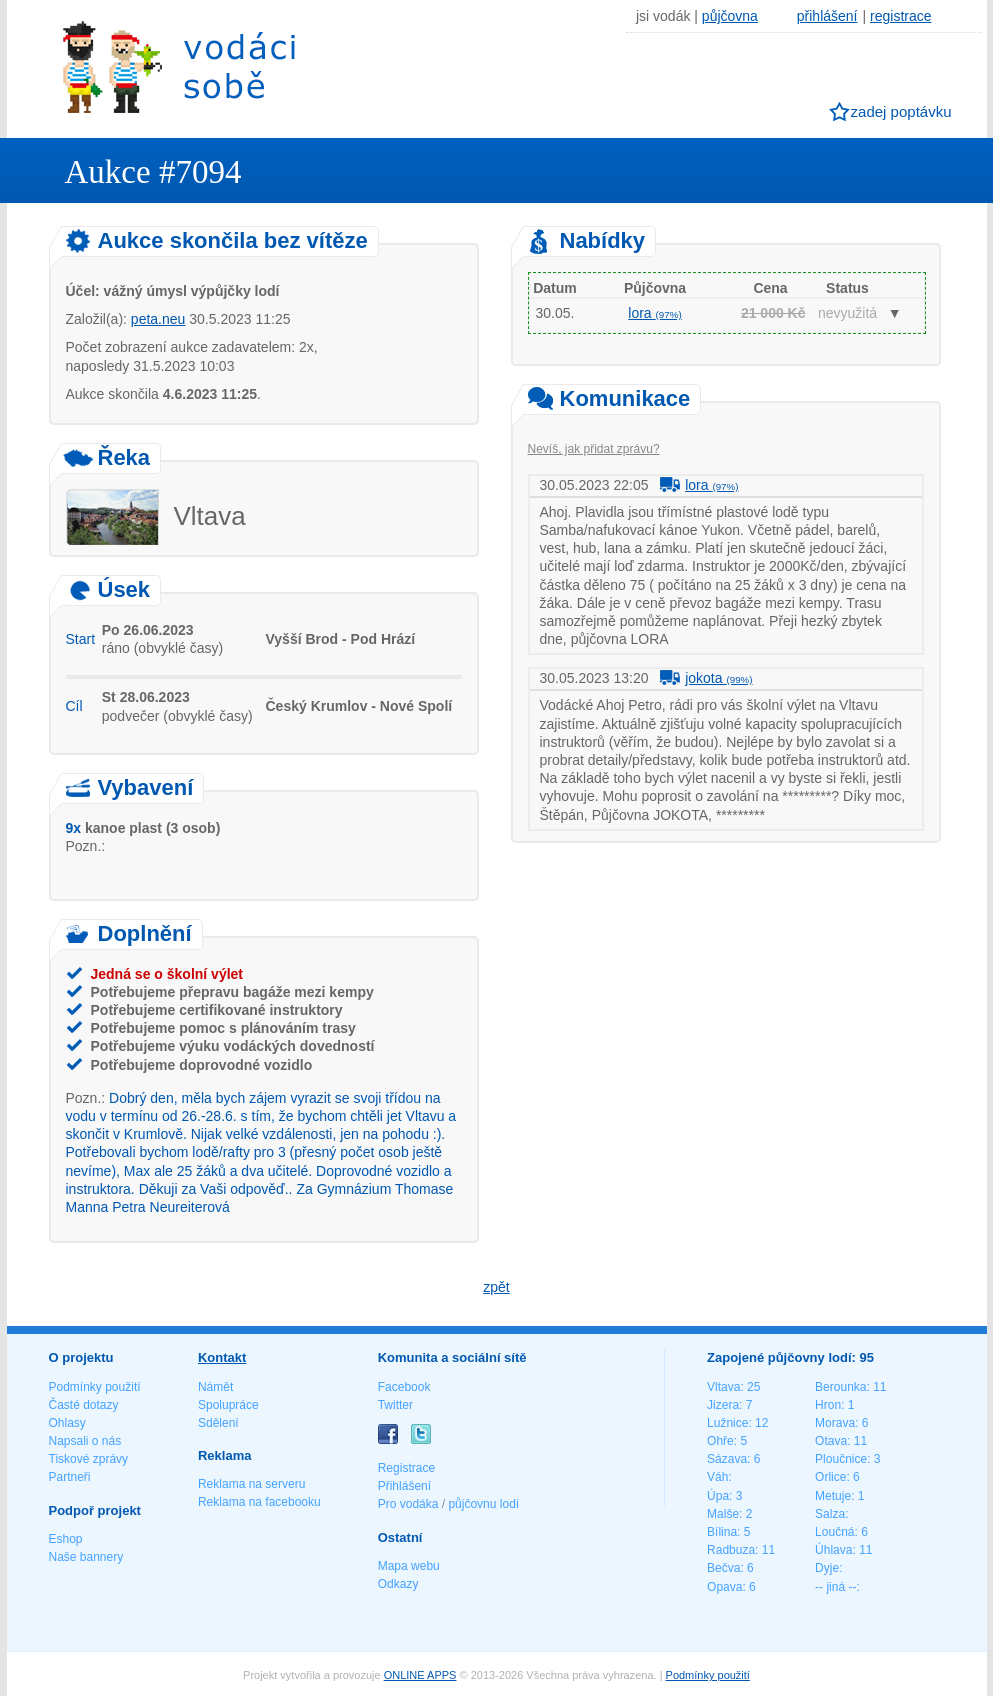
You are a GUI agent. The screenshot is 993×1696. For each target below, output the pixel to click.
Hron (828, 1405)
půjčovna (730, 16)
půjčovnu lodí (483, 1504)
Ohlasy (67, 1423)
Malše (723, 1514)
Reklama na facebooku (259, 1502)
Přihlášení (404, 1486)
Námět (215, 1387)
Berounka (840, 1387)
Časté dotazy (84, 1405)
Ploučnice (841, 1459)
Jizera (723, 1405)
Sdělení (218, 1423)
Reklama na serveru (251, 1484)
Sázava (727, 1459)
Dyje (827, 1568)
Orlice (830, 1477)
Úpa (718, 1496)
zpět (496, 1287)
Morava (835, 1423)
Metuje (833, 1496)
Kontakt (222, 1357)
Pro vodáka (408, 1504)
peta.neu (158, 319)
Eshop (66, 1539)
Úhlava (833, 1550)
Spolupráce (228, 1405)
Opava (724, 1587)
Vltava (723, 1387)
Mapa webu (409, 1566)
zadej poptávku (901, 111)
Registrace (406, 1468)
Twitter (395, 1405)
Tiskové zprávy (89, 1459)
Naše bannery (86, 1557)
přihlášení (827, 16)
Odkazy (398, 1584)
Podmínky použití (95, 1387)
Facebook (404, 1387)
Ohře (720, 1441)
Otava (831, 1441)
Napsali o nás (85, 1441)
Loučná (834, 1532)
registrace (900, 16)
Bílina (722, 1532)
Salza (830, 1514)
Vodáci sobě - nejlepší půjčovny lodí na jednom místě (179, 66)
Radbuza (731, 1550)
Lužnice (727, 1423)
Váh (717, 1477)
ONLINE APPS (420, 1675)
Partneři (70, 1477)
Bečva (723, 1568)
